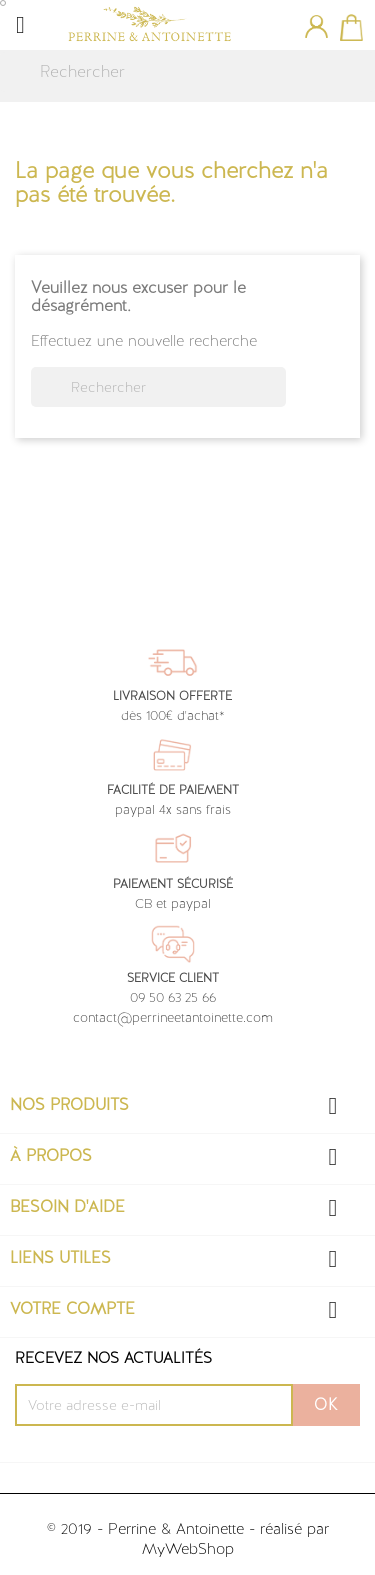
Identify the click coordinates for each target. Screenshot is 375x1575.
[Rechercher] (187, 72)
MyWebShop (188, 1549)
